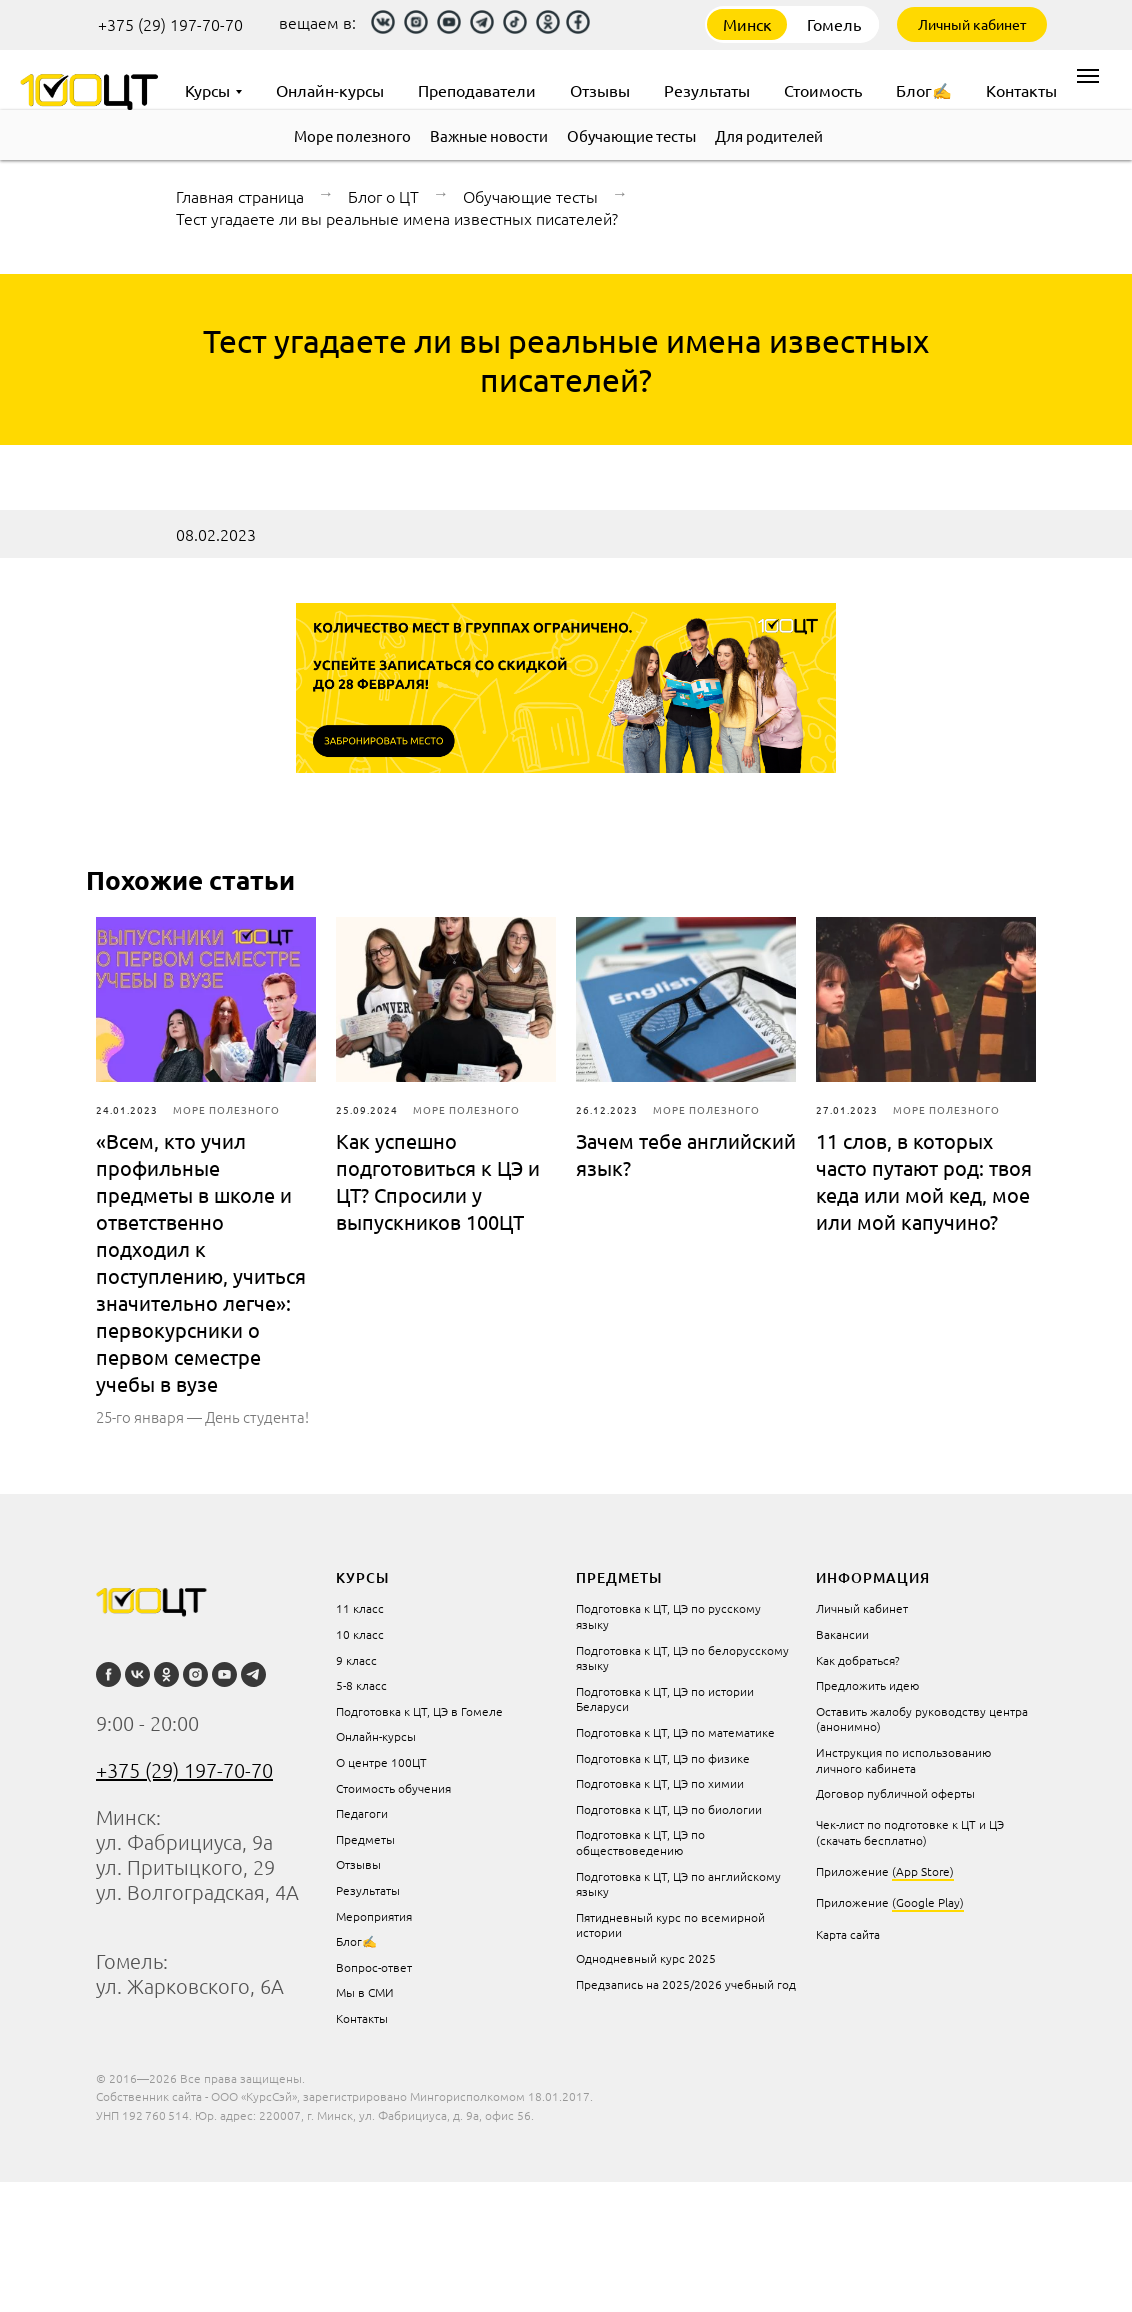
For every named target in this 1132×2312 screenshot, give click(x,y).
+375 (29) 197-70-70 (170, 24)
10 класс (360, 1634)
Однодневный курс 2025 (646, 1958)
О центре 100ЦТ (381, 1762)
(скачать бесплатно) (871, 1840)
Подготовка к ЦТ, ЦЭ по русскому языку (668, 1616)
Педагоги (362, 1813)
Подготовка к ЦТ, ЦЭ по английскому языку (678, 1884)
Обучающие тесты (530, 196)
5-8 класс (361, 1685)
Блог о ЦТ (383, 196)
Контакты (362, 2018)
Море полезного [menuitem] (352, 135)
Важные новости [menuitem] (489, 135)
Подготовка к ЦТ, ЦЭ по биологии (669, 1809)
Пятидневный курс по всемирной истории (670, 1925)
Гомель (834, 24)
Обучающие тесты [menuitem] (631, 135)
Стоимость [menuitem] (823, 90)
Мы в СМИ (365, 1992)
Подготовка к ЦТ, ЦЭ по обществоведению (640, 1842)
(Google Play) (928, 1902)
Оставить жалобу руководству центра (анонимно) (922, 1719)
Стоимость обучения (393, 1788)
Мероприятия (374, 1916)
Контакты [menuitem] (1021, 90)
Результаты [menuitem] (707, 90)
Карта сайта (848, 1934)
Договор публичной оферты (895, 1793)
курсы (362, 1577)
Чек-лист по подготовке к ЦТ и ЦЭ (910, 1824)
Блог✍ (356, 1941)
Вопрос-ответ (374, 1967)
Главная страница (240, 196)
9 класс (356, 1660)
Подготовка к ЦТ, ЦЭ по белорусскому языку (682, 1658)
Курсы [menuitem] (207, 90)
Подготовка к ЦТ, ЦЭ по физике (663, 1758)
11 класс (360, 1608)
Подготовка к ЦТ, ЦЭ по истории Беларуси (665, 1699)
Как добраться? (858, 1660)
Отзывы (358, 1864)
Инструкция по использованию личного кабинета (903, 1760)
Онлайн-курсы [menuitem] (330, 90)
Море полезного (226, 1109)
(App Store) (923, 1871)
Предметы (365, 1839)
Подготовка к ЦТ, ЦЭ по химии (660, 1783)
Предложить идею (867, 1685)
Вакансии (842, 1634)
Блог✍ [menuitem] (924, 90)
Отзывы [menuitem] (600, 90)
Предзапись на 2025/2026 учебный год (686, 1984)
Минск (747, 24)
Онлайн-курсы (376, 1736)
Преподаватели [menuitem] (477, 90)
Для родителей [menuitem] (769, 135)
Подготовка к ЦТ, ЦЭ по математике (675, 1732)
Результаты (368, 1890)
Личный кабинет (972, 24)
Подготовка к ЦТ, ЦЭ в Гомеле (419, 1711)
